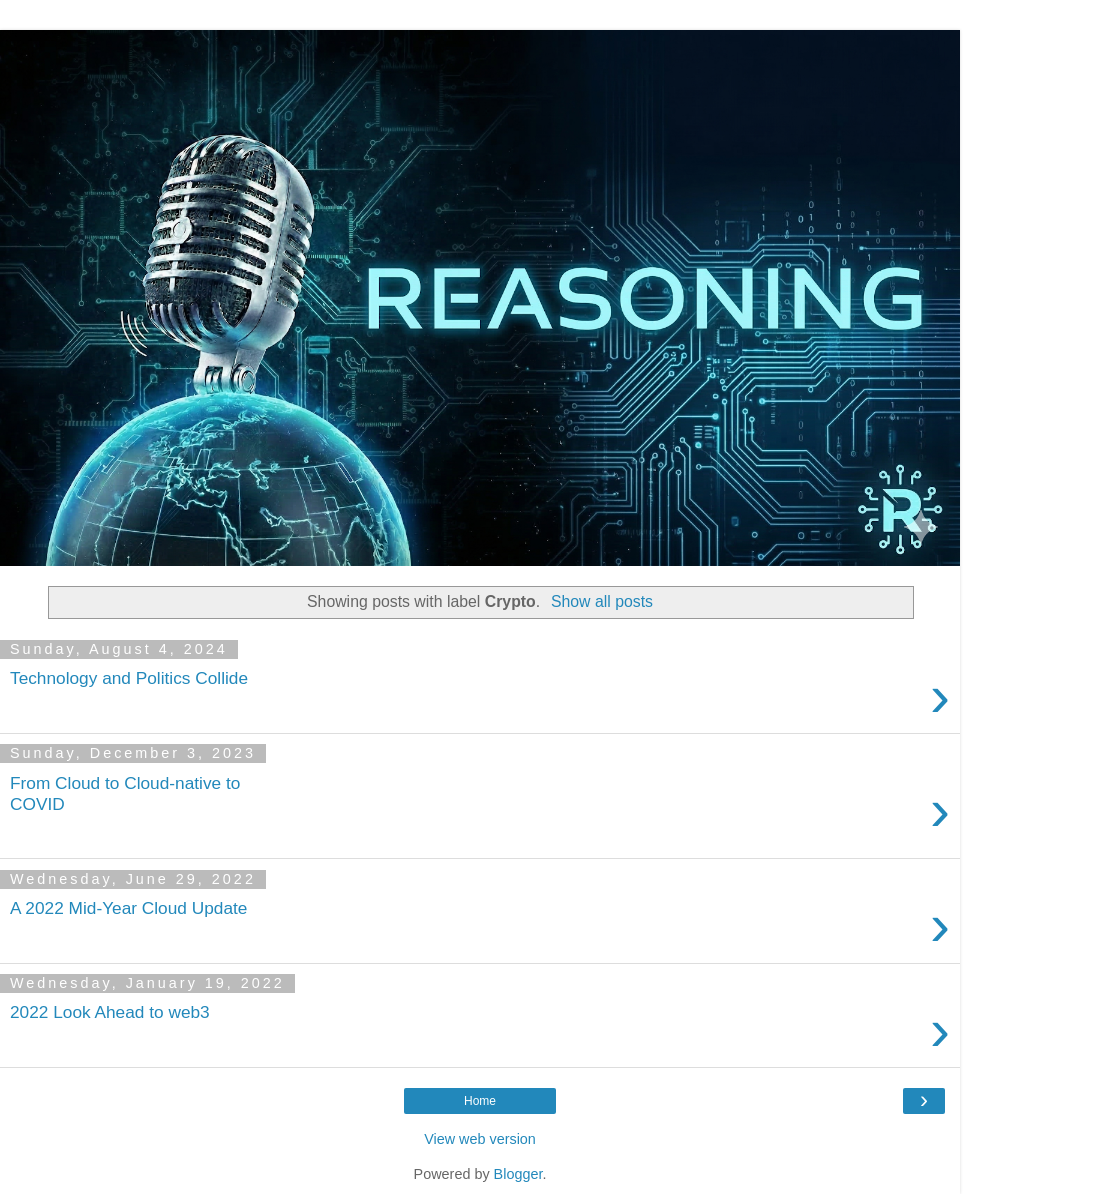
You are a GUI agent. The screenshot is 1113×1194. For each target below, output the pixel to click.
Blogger (518, 1174)
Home (480, 1101)
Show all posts (602, 601)
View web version (480, 1139)
